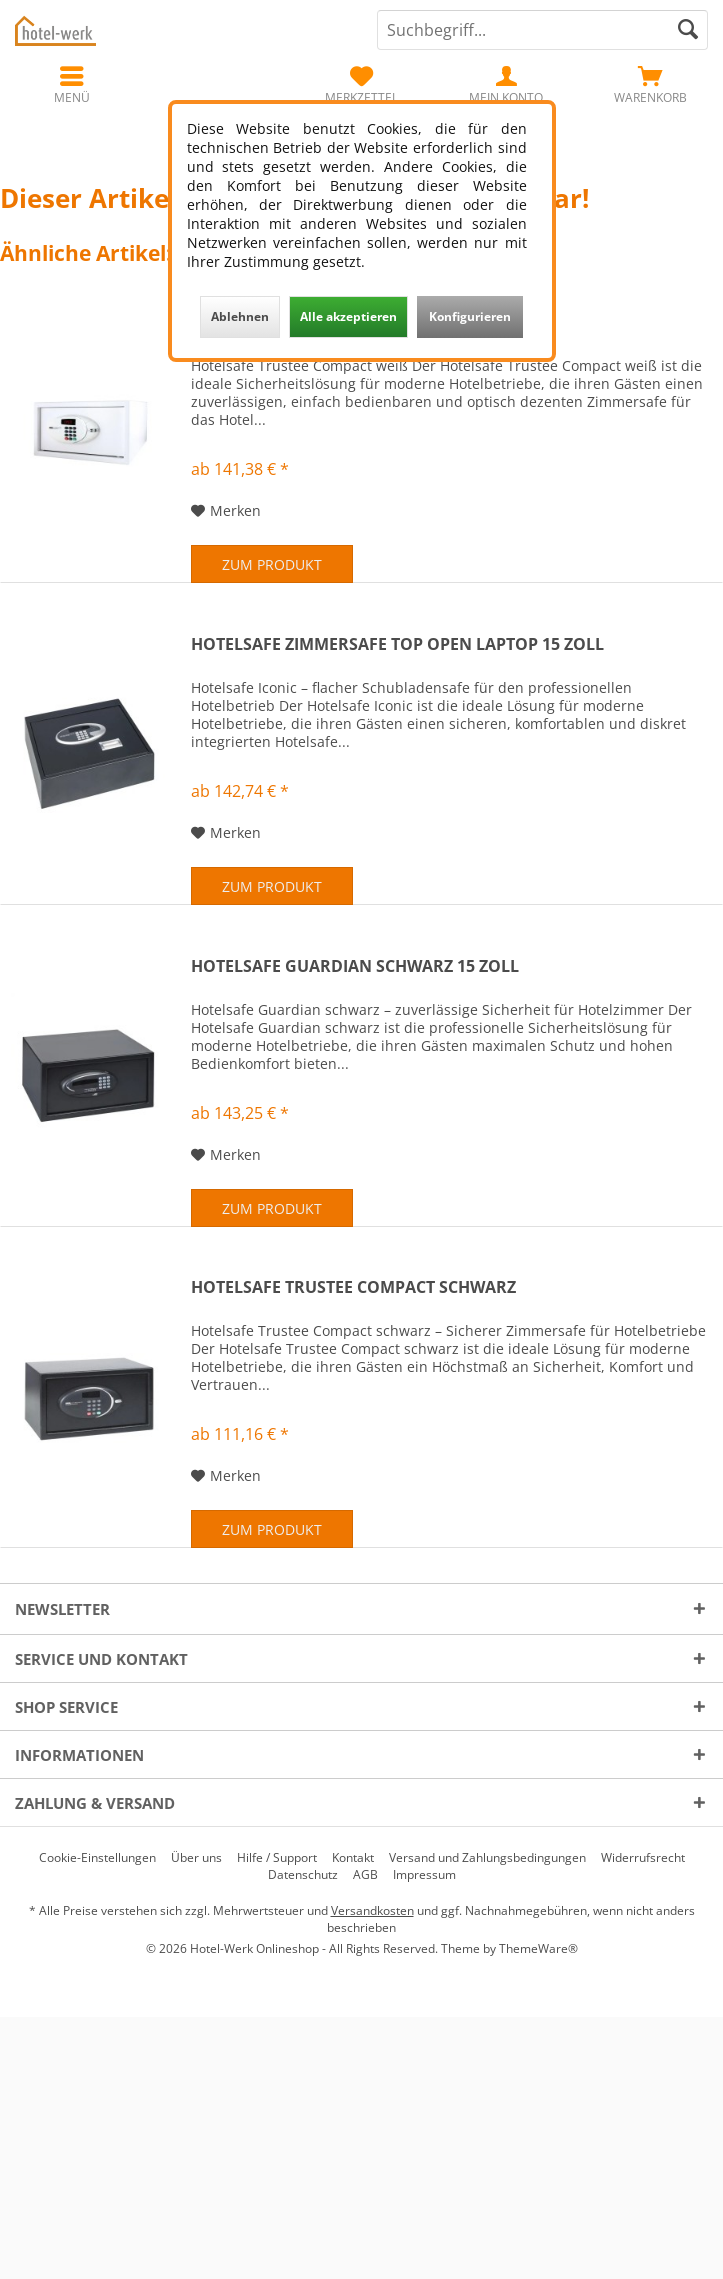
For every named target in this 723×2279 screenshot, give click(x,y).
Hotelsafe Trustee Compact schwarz (353, 1287)
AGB (365, 1875)
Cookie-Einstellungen (97, 1858)
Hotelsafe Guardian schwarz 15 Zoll (355, 966)
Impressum (424, 1875)
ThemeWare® (538, 1948)
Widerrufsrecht (643, 1858)
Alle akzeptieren (348, 316)
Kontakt (353, 1858)
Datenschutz (303, 1875)
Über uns (196, 1858)
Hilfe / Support (277, 1858)
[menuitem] (650, 85)
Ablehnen (240, 316)
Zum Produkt (272, 564)
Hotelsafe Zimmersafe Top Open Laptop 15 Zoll (397, 644)
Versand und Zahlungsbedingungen (487, 1858)
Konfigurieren (470, 316)
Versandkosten (372, 1910)
